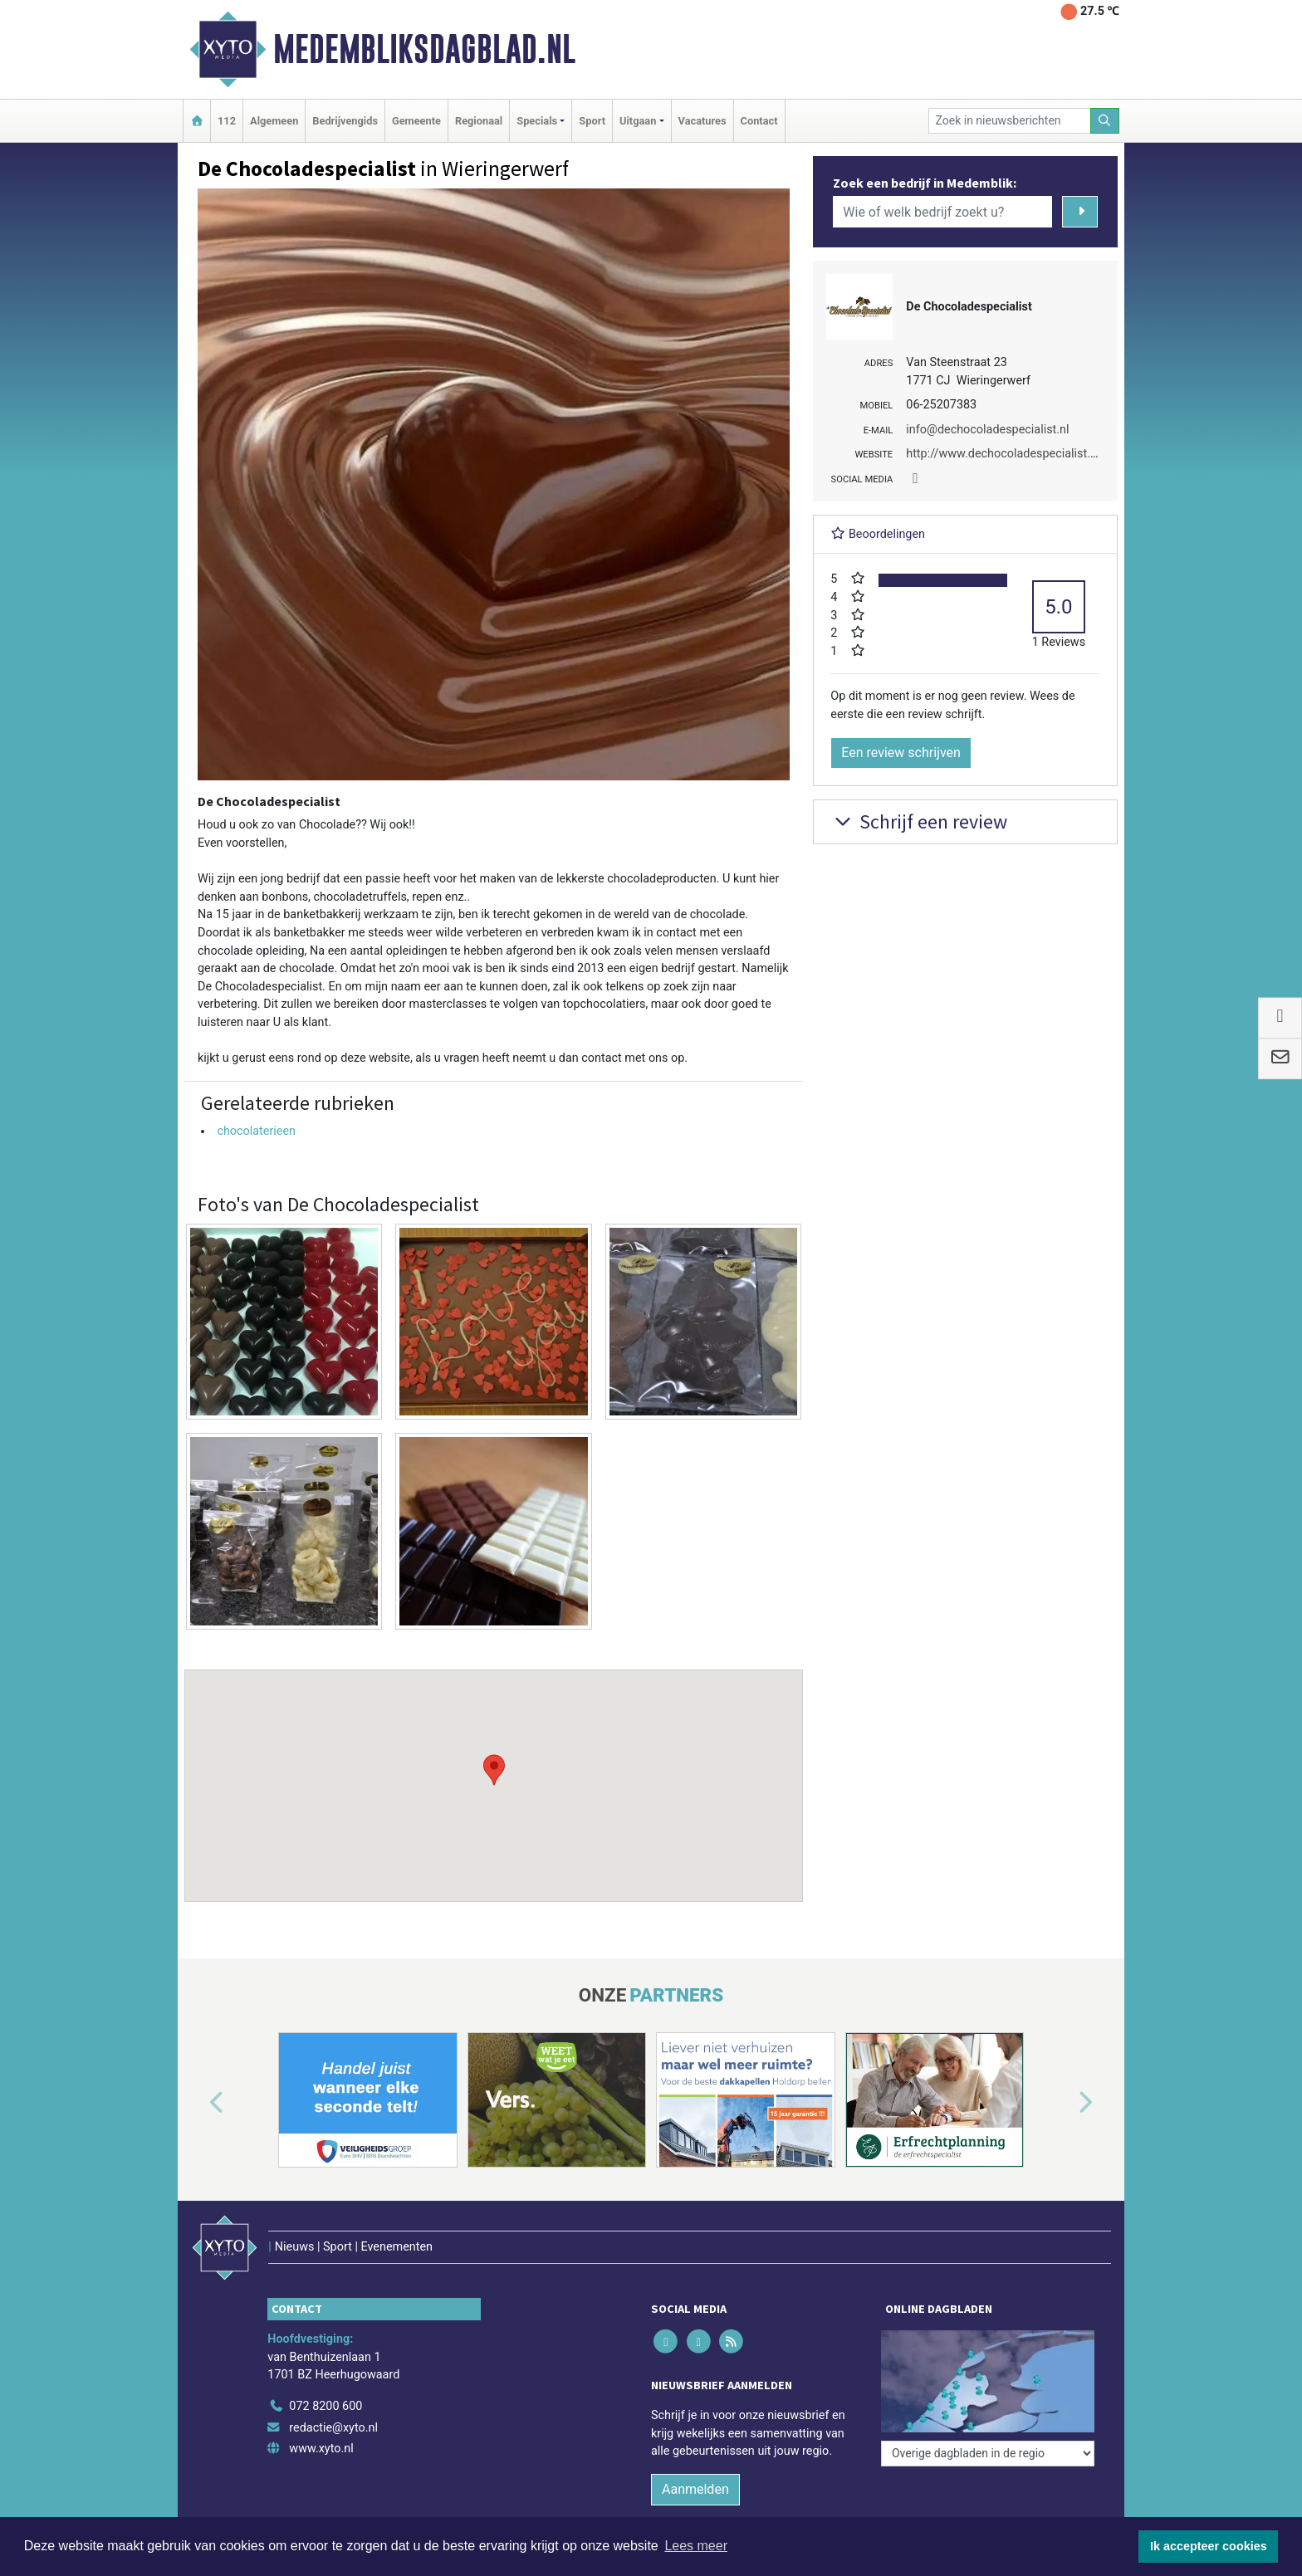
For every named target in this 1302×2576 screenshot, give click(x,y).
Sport (592, 121)
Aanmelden (695, 2489)
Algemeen (274, 121)
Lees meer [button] (695, 2546)
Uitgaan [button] (637, 121)
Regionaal (478, 121)
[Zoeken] (1105, 121)
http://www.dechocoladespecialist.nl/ (1005, 454)
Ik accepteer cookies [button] (1208, 2546)
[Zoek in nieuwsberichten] (1009, 121)
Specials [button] (536, 121)
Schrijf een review (918, 821)
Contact (759, 121)
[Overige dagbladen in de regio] (987, 2453)
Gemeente (416, 121)
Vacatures (702, 121)
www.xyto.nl (321, 2449)
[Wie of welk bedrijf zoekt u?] (942, 211)
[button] (494, 1770)
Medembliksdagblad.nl (424, 49)
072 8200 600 (325, 2406)
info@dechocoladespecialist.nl (987, 430)
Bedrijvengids (345, 121)
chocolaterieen (256, 1131)
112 (227, 121)
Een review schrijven (901, 752)
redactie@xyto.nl (333, 2428)
